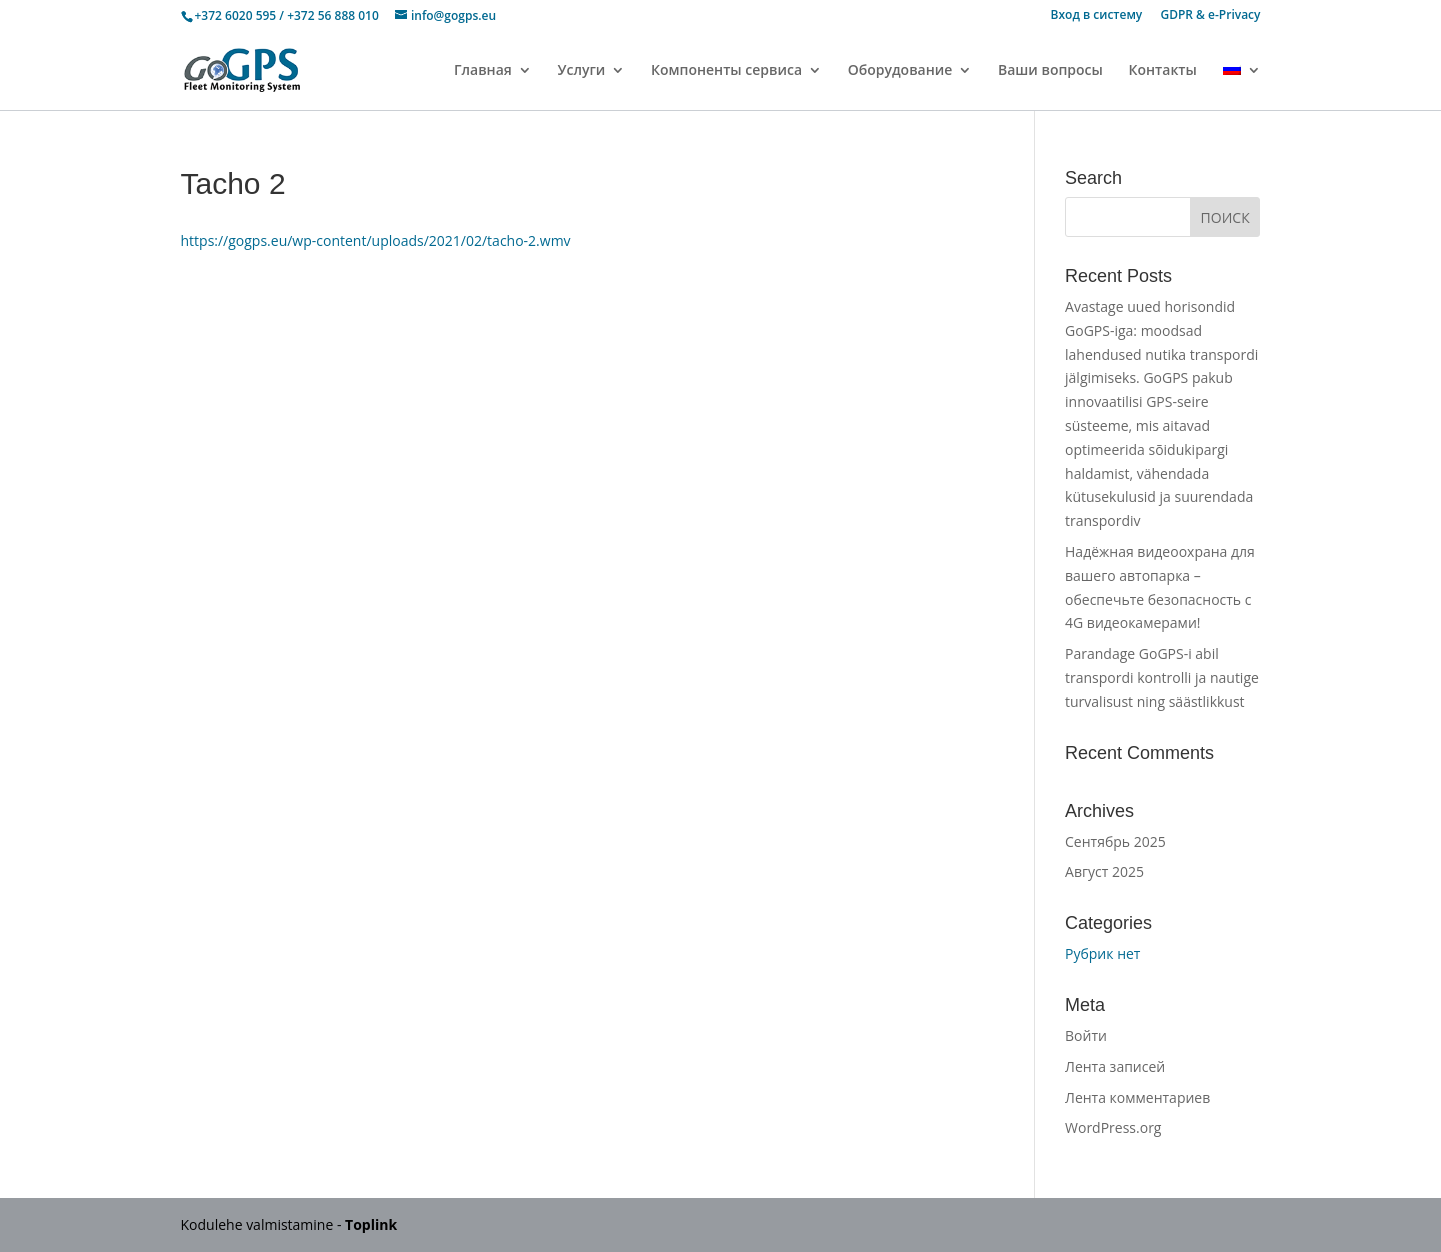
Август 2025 (1104, 871)
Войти (1086, 1035)
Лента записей (1115, 1066)
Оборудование (900, 71)
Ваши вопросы (1050, 71)
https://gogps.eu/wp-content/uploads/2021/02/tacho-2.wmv (376, 240)
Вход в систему (1097, 16)
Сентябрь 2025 (1115, 841)
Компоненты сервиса (726, 71)
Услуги (581, 71)
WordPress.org (1113, 1127)
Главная (483, 71)
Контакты (1163, 71)
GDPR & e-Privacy (1210, 16)
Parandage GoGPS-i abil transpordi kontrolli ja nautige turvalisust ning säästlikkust (1162, 677)
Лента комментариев (1137, 1097)
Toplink (371, 1224)
